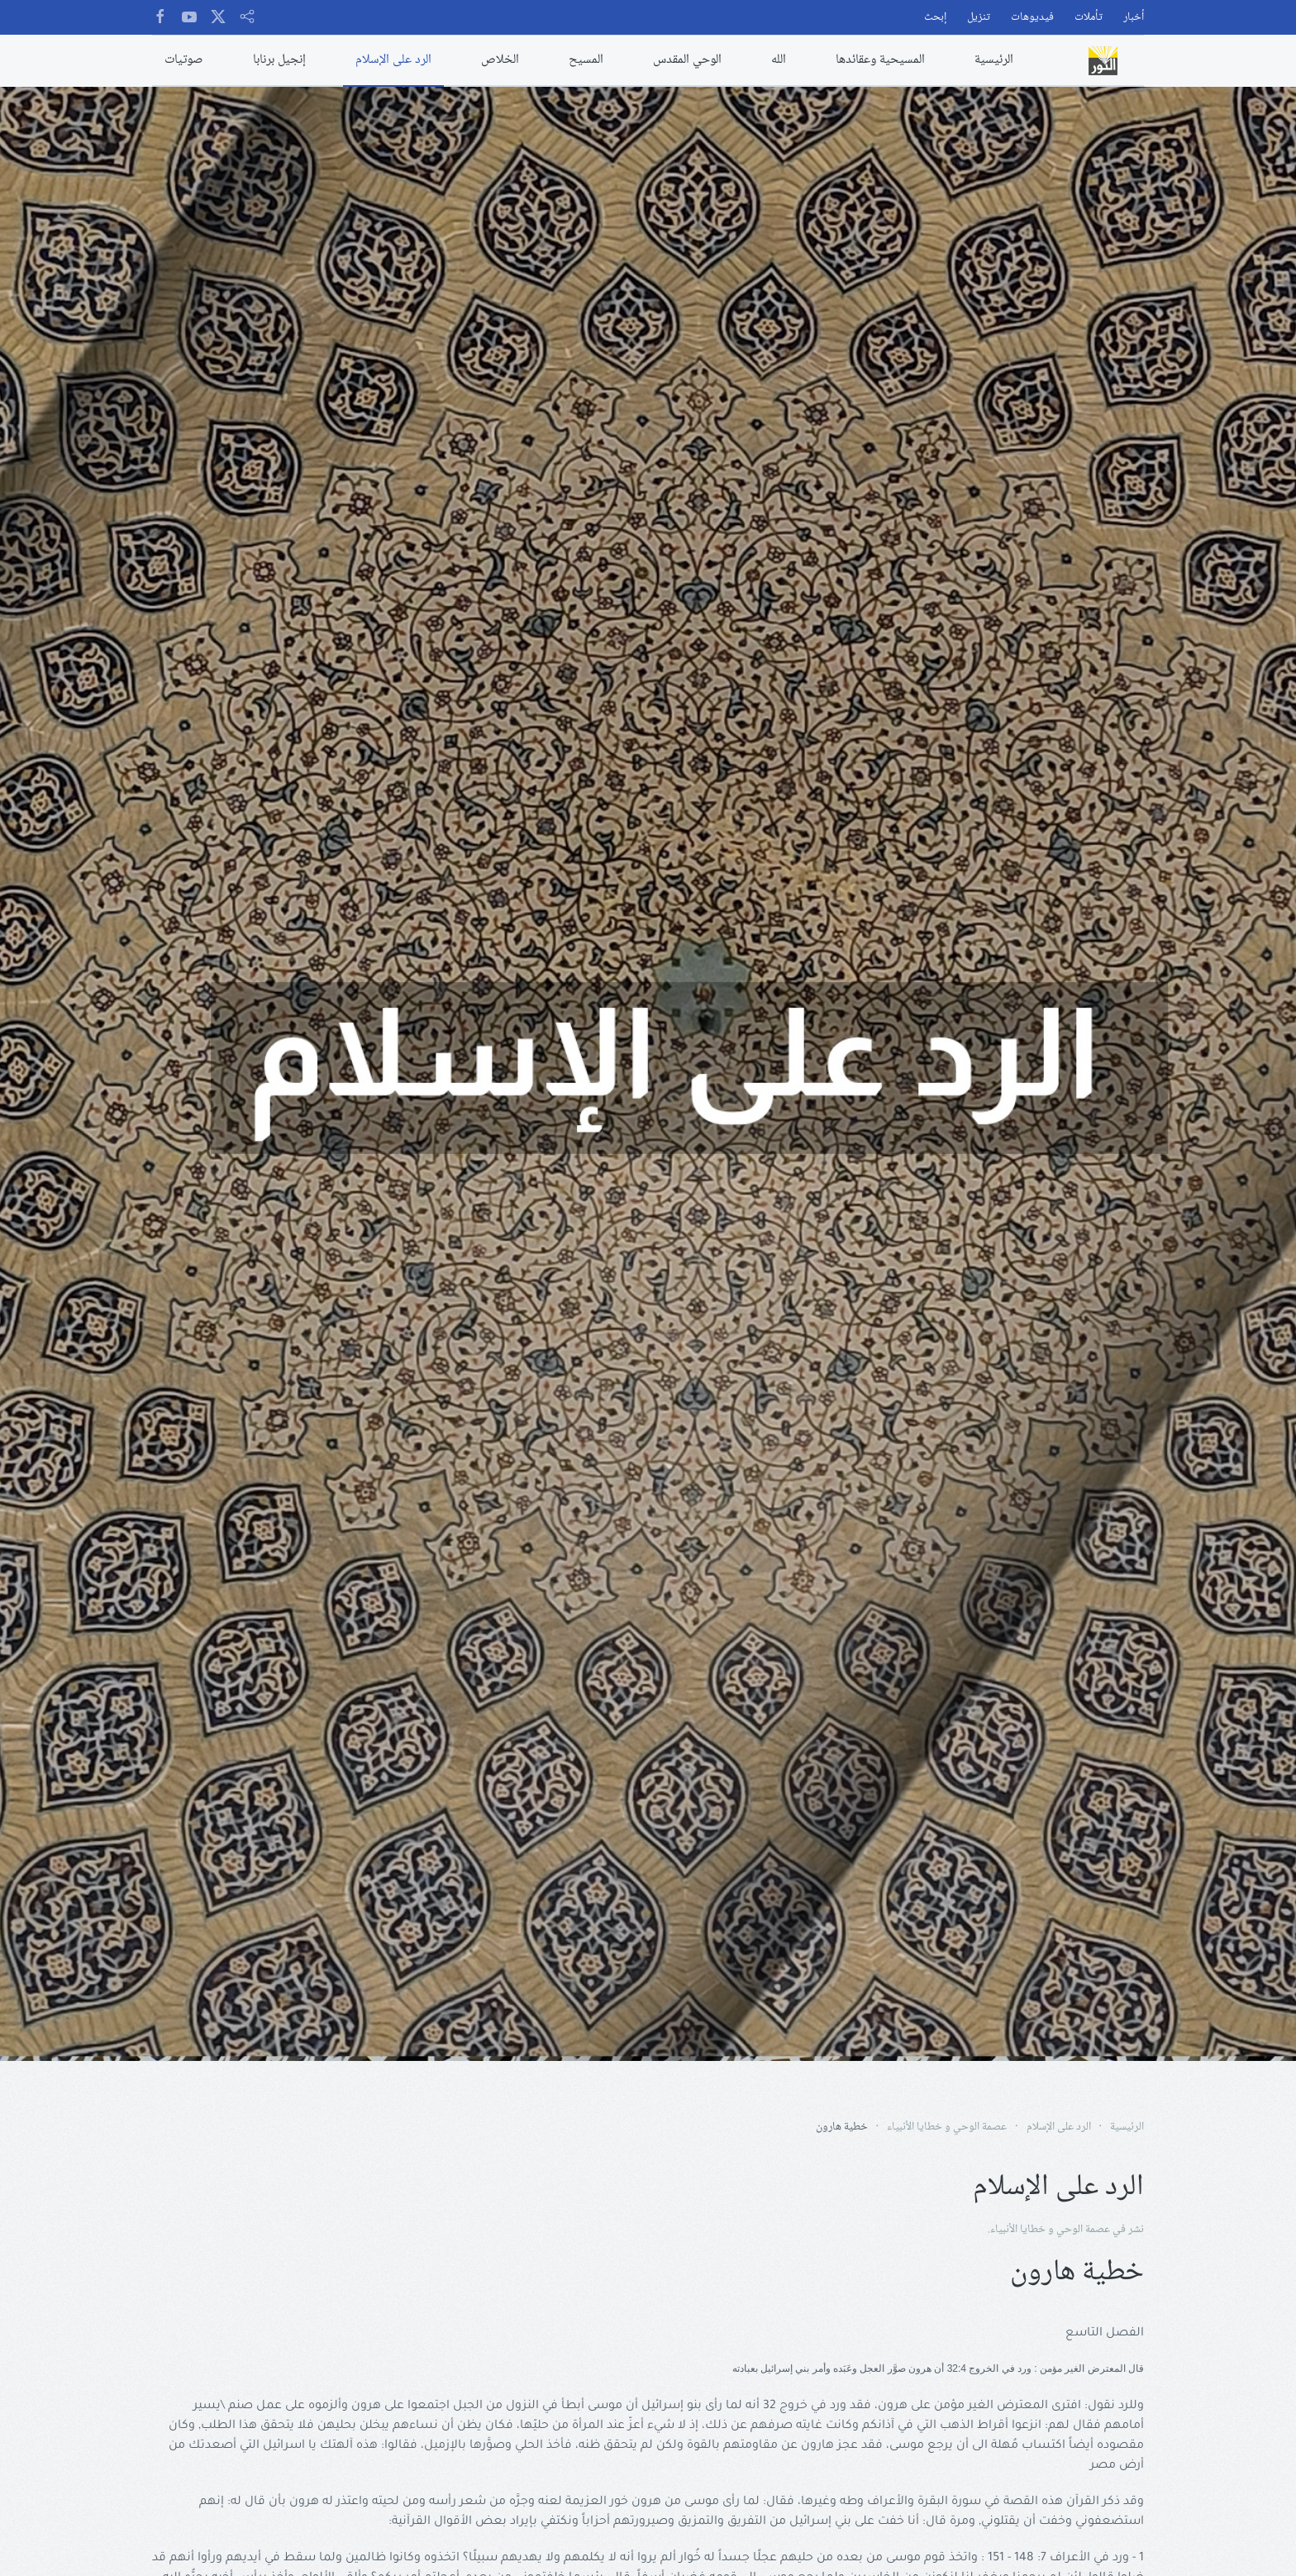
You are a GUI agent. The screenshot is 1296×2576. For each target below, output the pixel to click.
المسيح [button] (586, 60)
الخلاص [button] (500, 60)
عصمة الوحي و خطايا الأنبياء (1050, 2230)
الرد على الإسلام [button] (393, 60)
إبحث (935, 17)
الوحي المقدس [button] (687, 60)
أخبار (1133, 17)
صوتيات (183, 60)
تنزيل (978, 17)
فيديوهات (1032, 17)
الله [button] (778, 60)
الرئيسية (993, 60)
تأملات (1088, 17)
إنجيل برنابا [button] (279, 60)
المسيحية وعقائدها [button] (880, 60)
